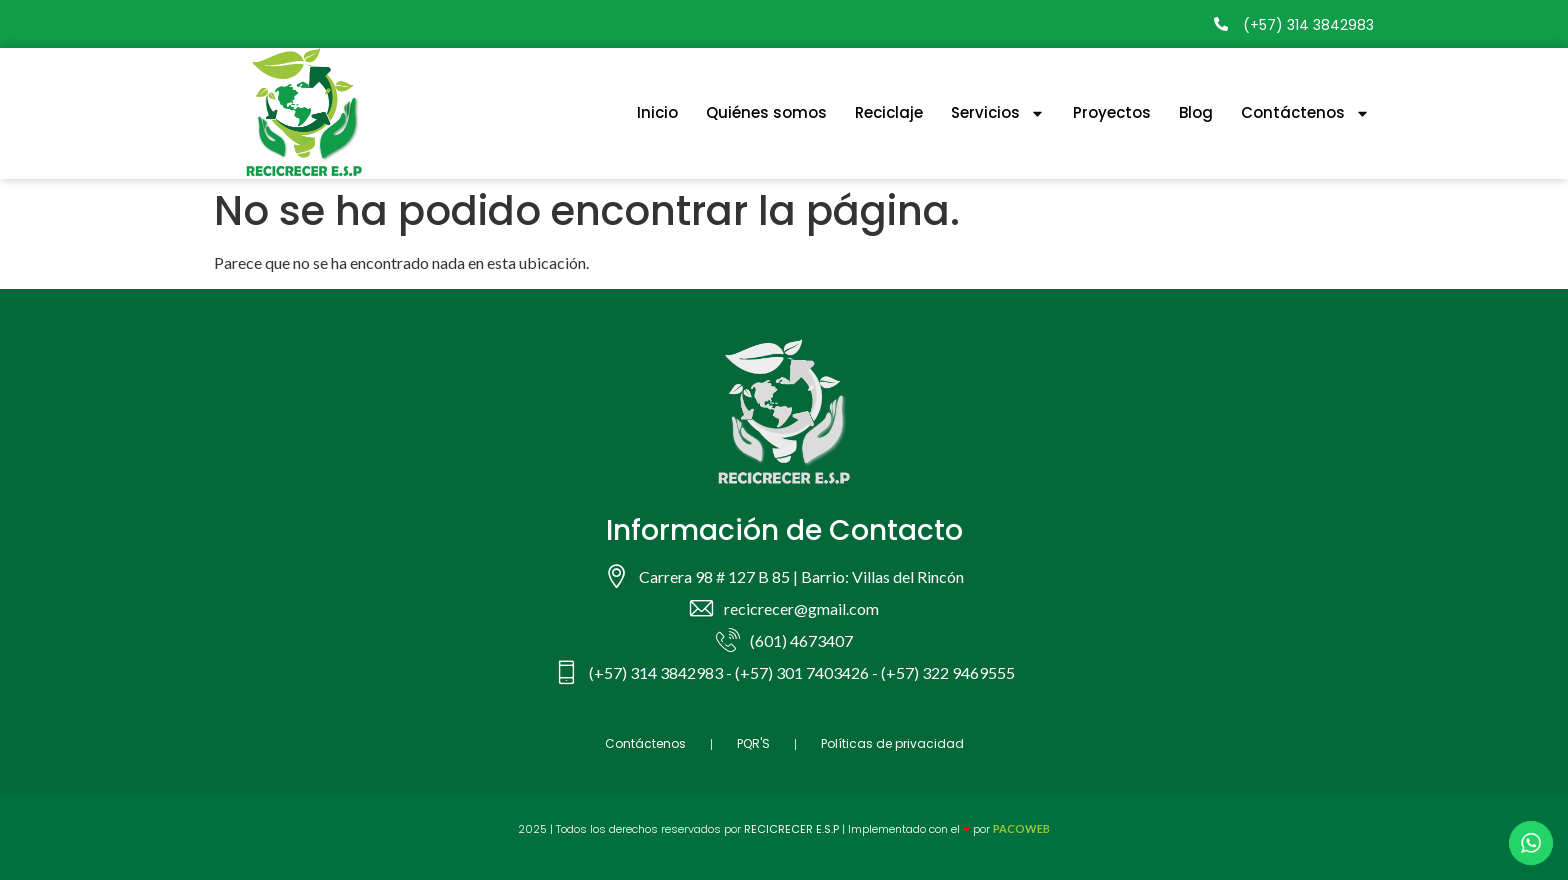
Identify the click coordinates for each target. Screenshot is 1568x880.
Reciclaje (889, 112)
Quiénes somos (766, 112)
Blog (1196, 112)
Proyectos (1112, 112)
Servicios (998, 113)
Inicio (657, 112)
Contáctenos (1305, 113)
